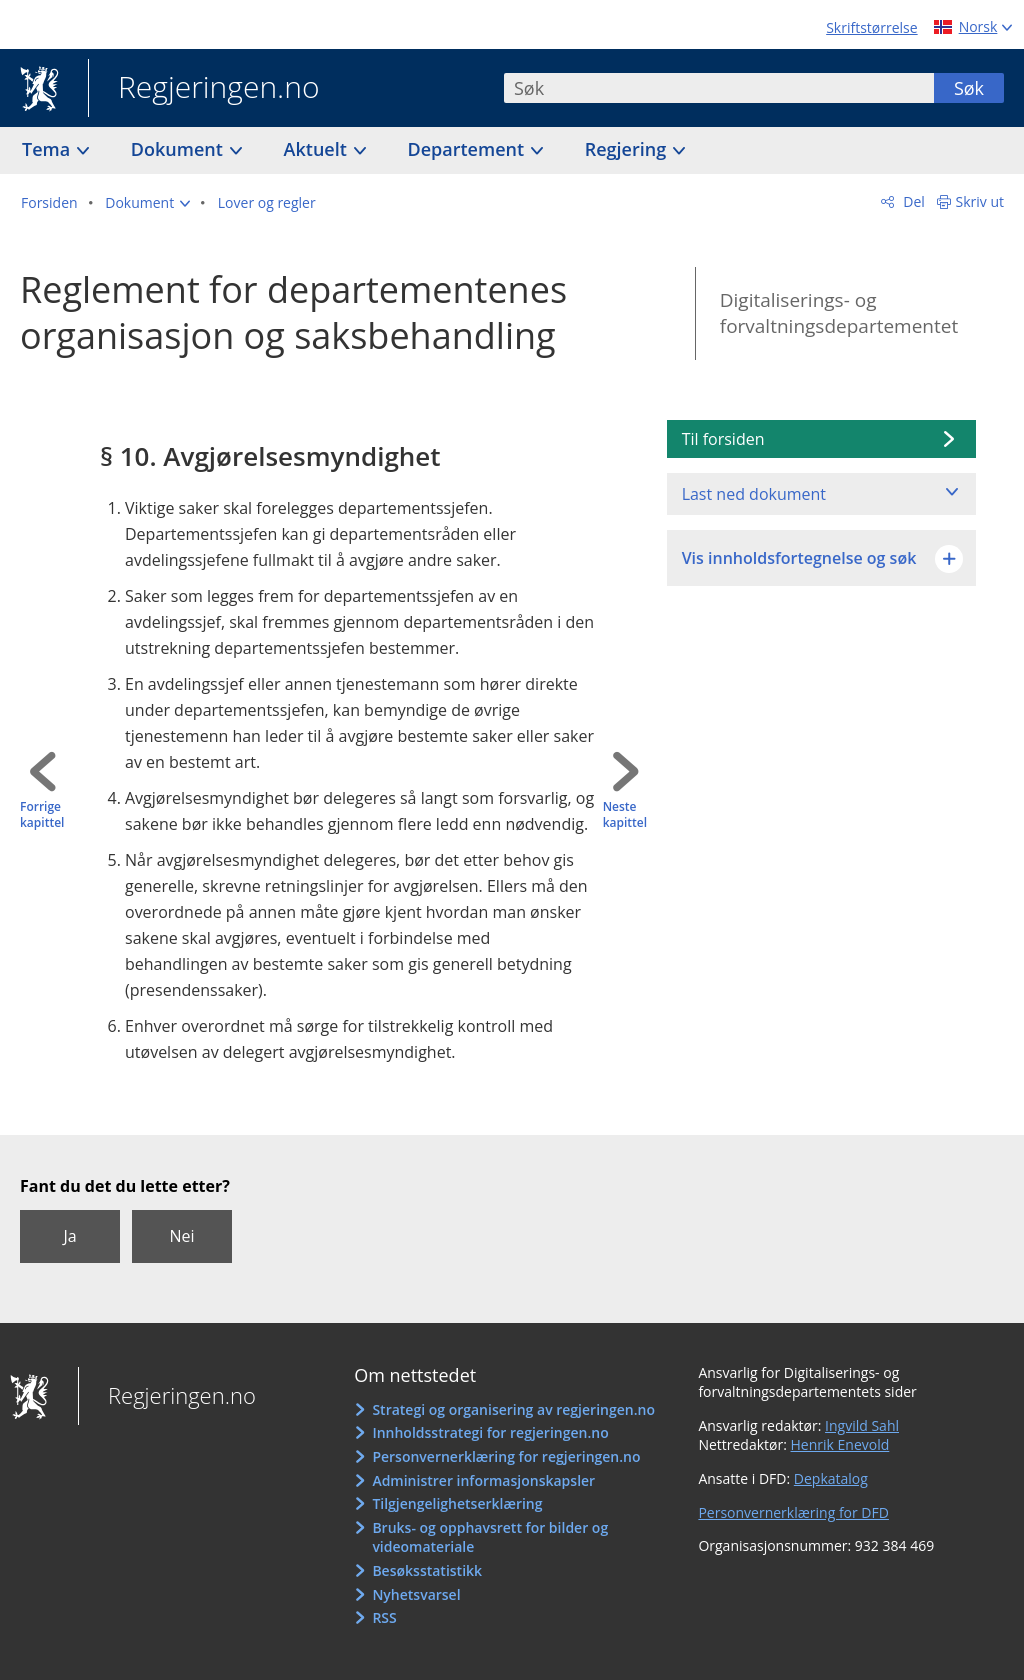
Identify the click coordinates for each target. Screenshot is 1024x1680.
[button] (147, 203)
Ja (69, 1236)
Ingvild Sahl (862, 1425)
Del (912, 201)
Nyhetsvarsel (416, 1594)
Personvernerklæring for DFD (793, 1512)
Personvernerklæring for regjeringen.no (506, 1456)
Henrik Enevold (840, 1444)
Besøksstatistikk (427, 1570)
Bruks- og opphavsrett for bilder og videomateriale (490, 1537)
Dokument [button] (179, 149)
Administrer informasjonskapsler (483, 1480)
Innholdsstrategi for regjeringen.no (490, 1432)
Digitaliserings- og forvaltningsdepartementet (839, 313)
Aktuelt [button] (318, 149)
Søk (969, 88)
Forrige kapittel (42, 815)
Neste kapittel (625, 815)
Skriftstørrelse (871, 27)
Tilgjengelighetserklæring (457, 1503)
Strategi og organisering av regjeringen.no (513, 1409)
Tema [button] (48, 149)
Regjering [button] (628, 149)
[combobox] (719, 88)
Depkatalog (831, 1478)
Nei (181, 1236)
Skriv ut (980, 201)
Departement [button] (468, 149)
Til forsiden (723, 439)
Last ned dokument (754, 494)
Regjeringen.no (204, 89)
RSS (384, 1617)
